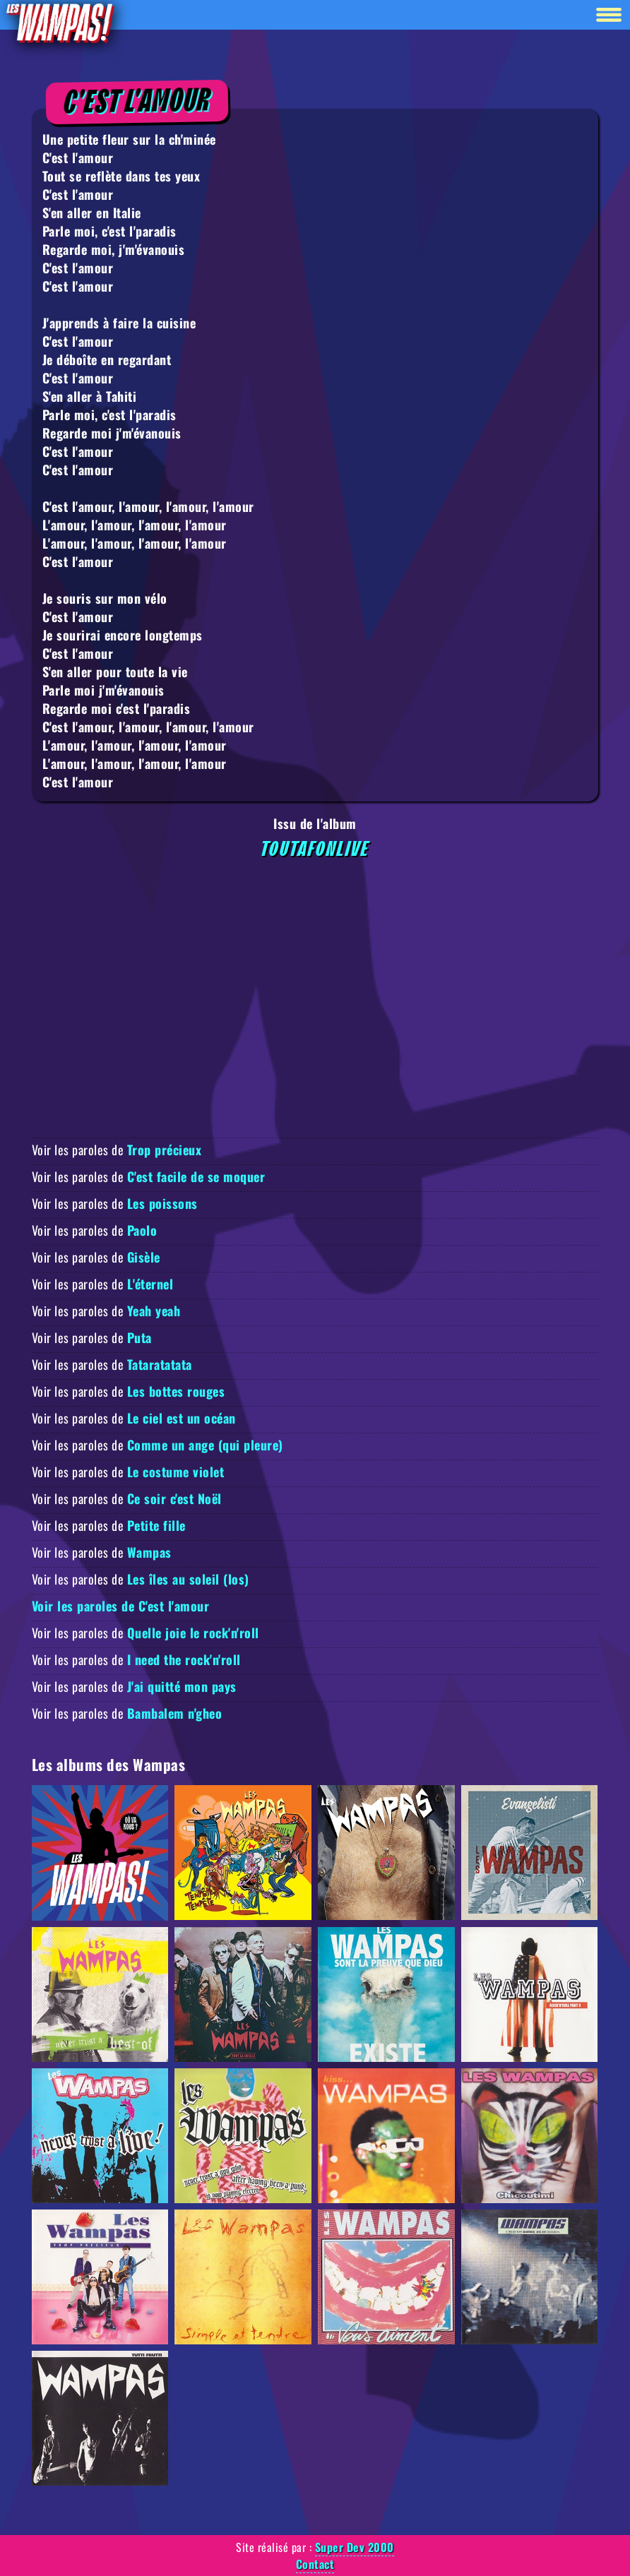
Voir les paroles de (117, 1149)
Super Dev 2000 (354, 2547)
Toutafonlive (315, 849)
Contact (315, 2564)
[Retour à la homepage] (59, 22)
